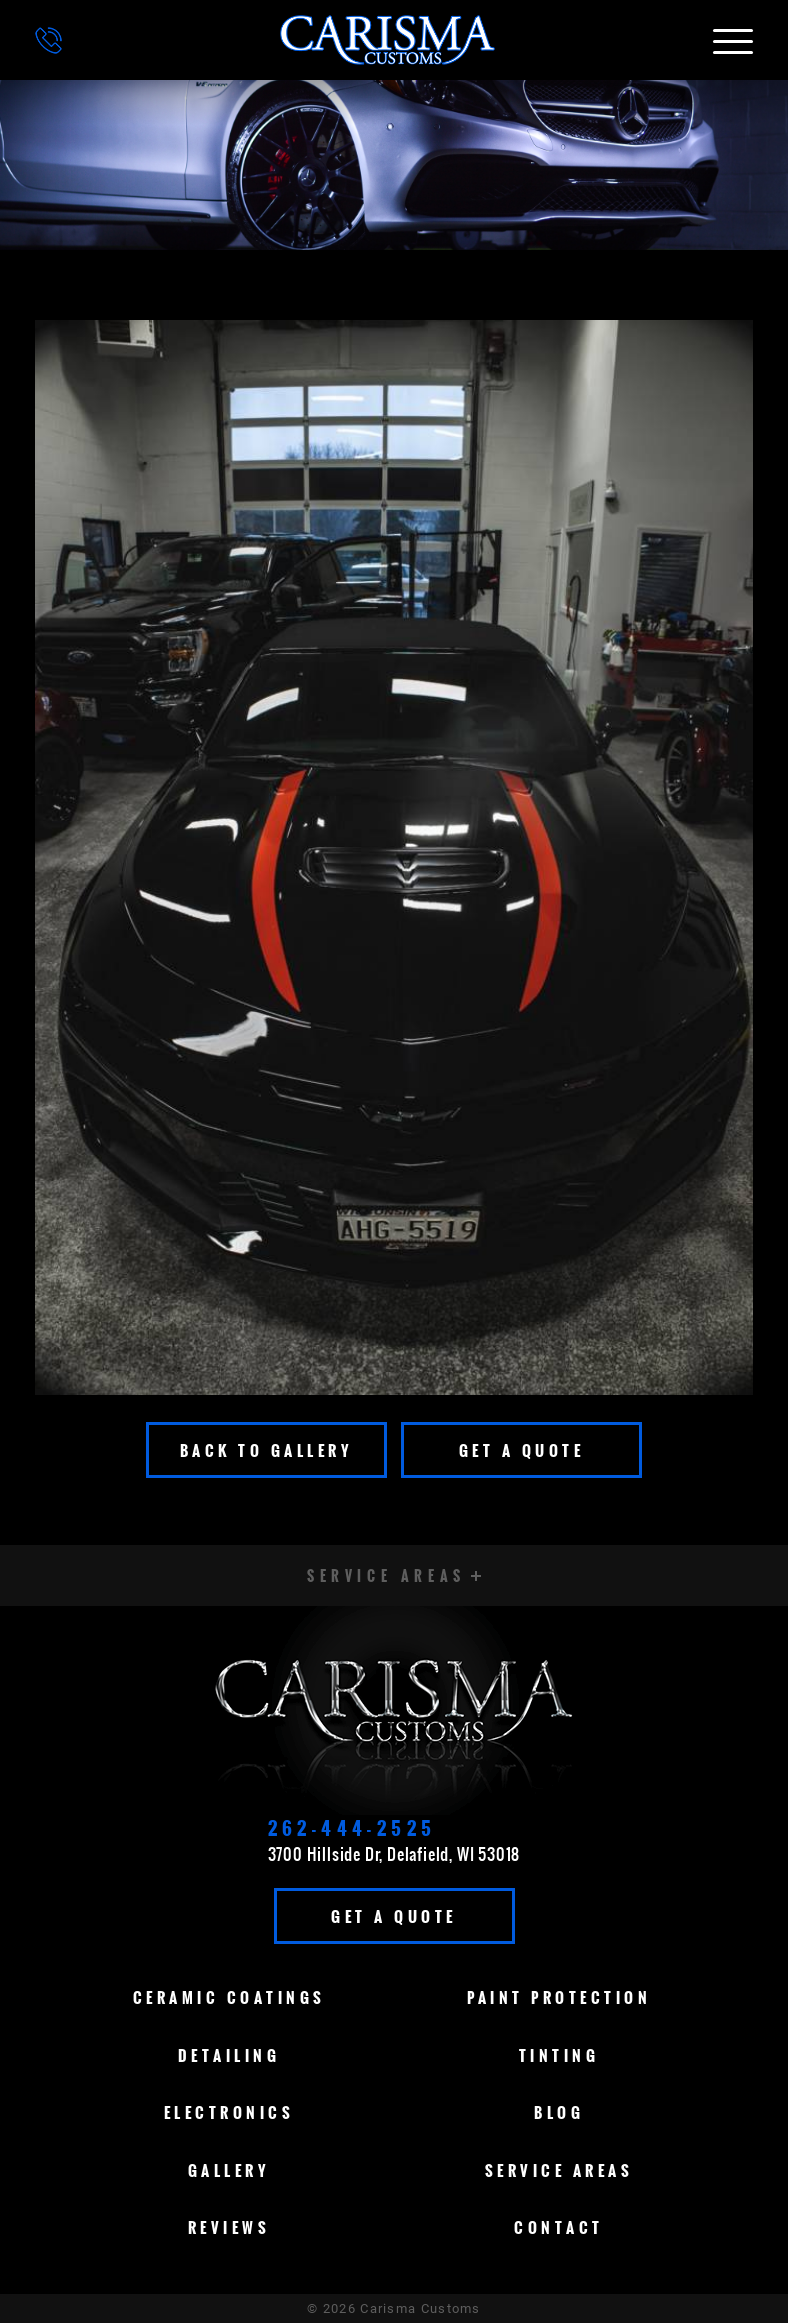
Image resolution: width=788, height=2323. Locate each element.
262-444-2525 (352, 1828)
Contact (559, 2227)
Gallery (229, 2170)
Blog (559, 2112)
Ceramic (229, 1997)
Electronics (229, 2112)
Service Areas (559, 2170)
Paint (559, 1997)
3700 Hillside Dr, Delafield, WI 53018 (394, 1854)
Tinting (559, 2055)
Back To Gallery (267, 1450)
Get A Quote (522, 1450)
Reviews (229, 2227)
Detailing (229, 2055)
